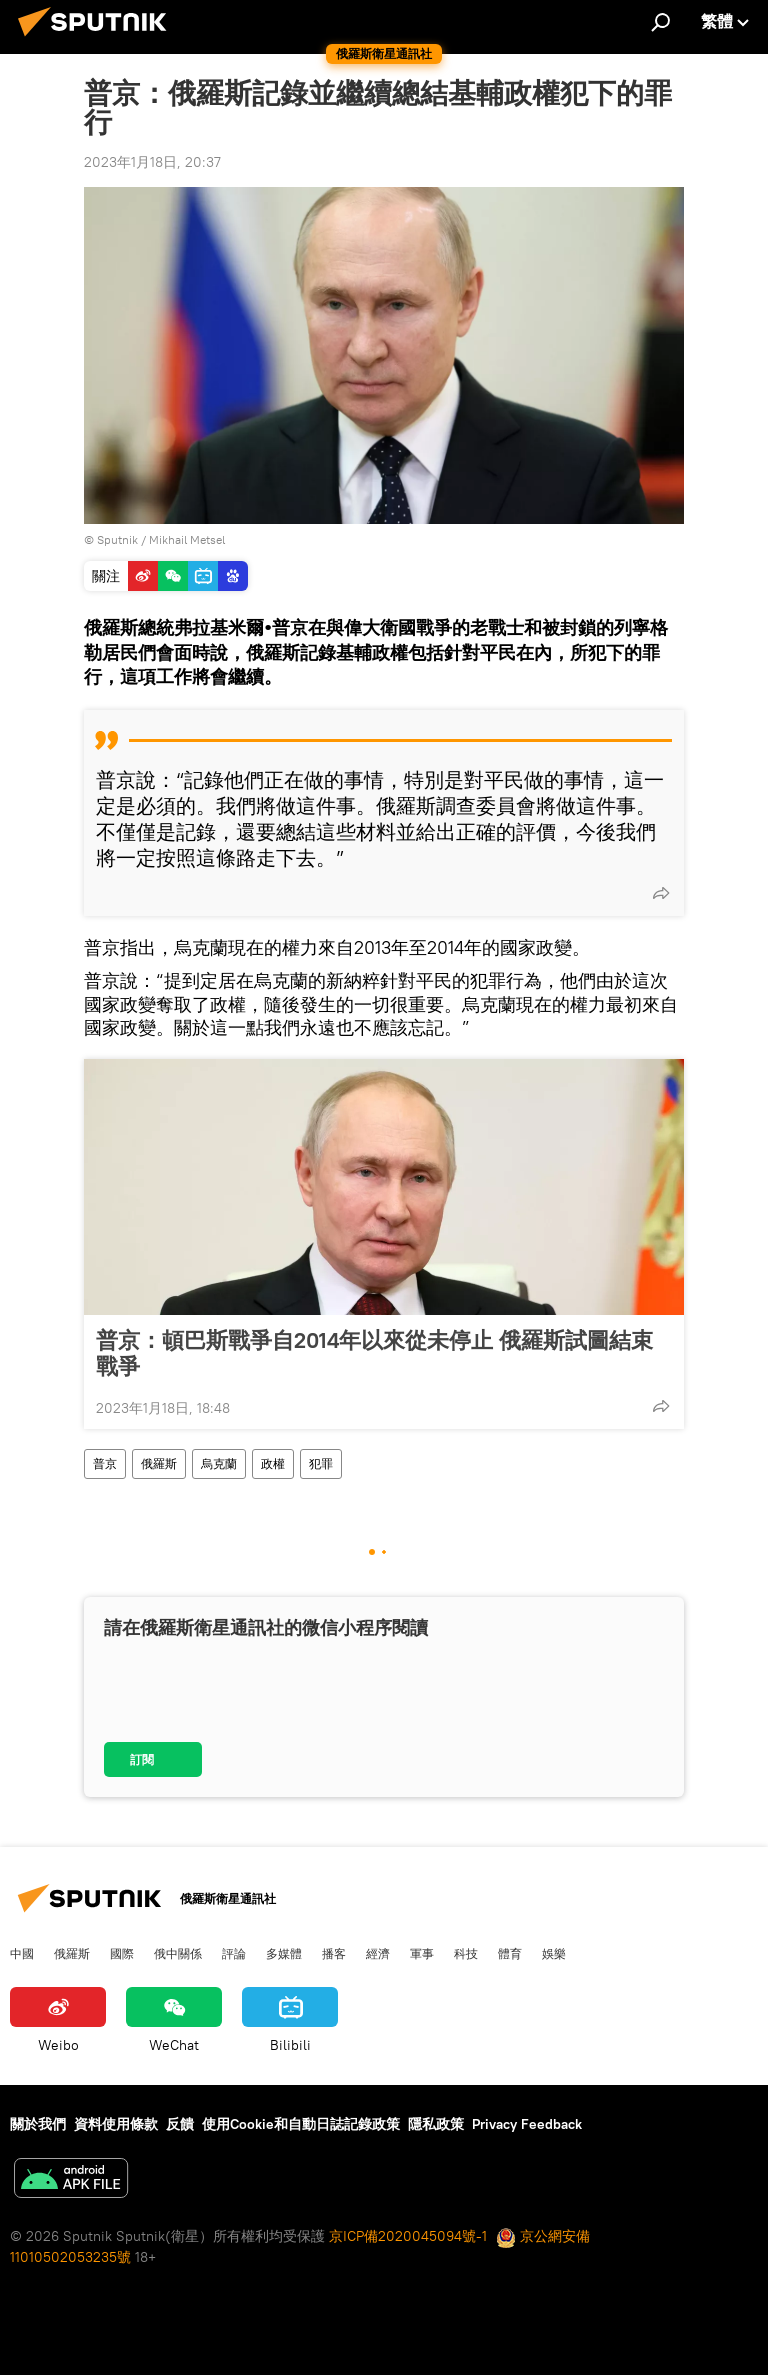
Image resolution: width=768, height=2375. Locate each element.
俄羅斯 (159, 1463)
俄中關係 (178, 1953)
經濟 (378, 1953)
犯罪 (321, 1463)
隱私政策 (436, 2124)
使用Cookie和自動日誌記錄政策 (301, 2124)
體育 (510, 1953)
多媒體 (284, 1953)
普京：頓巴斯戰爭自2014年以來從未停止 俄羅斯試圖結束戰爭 (374, 1353)
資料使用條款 (116, 2124)
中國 (22, 1953)
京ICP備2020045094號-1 (408, 2236)
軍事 (422, 1953)
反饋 (180, 2124)
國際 (122, 1953)
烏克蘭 (219, 1463)
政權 (273, 1463)
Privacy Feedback (527, 2124)
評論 (234, 1953)
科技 (466, 1953)
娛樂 (554, 1953)
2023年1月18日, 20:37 (152, 162)
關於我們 (38, 2124)
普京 (105, 1463)
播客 (334, 1953)
